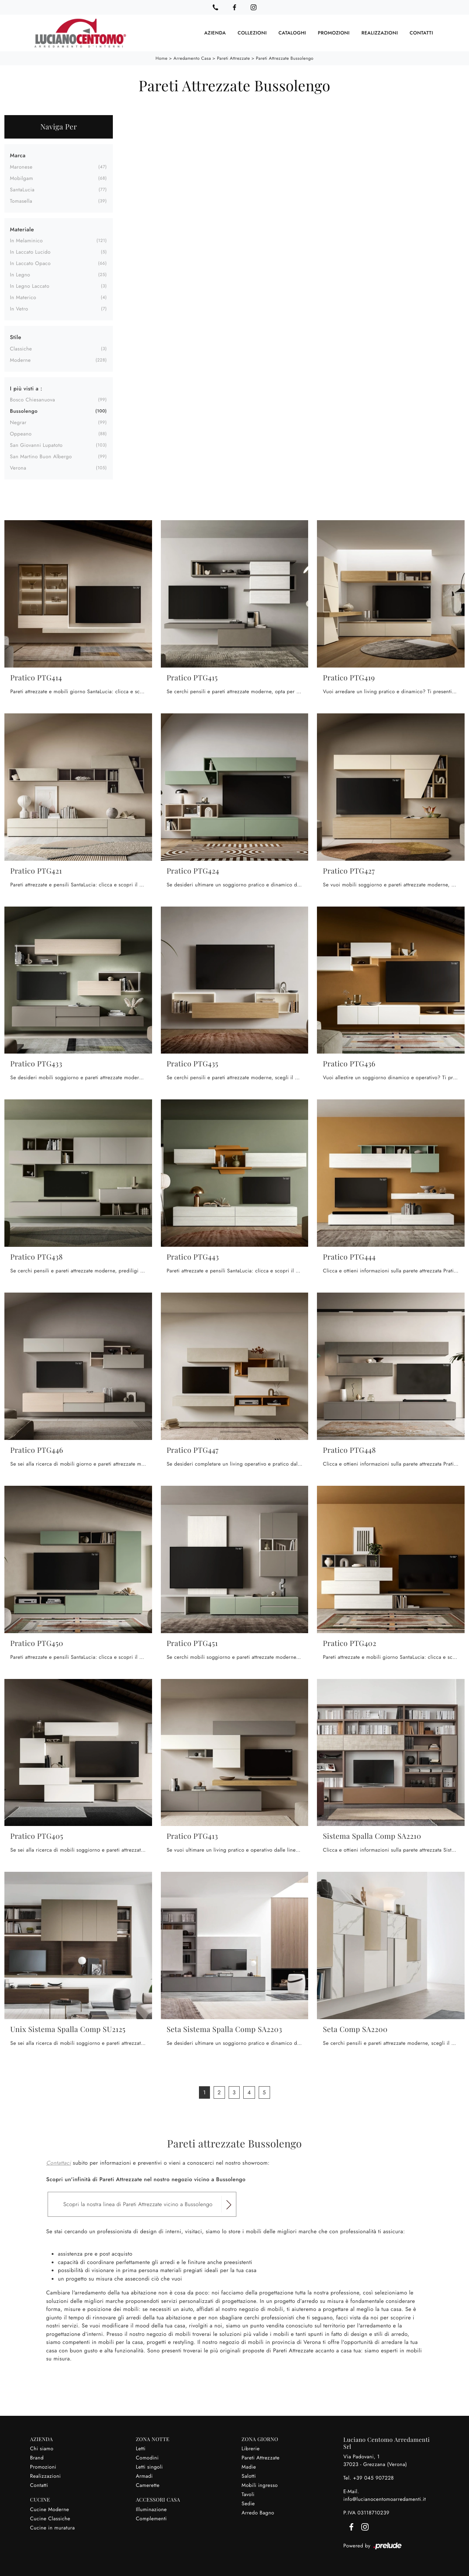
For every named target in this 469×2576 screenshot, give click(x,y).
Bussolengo (24, 411)
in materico (23, 297)
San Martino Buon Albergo (41, 456)
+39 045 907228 (373, 2477)
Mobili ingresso (259, 2484)
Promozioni (334, 32)
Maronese (21, 166)
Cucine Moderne (49, 2509)
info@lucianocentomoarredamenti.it (384, 2498)
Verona (18, 467)
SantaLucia (22, 189)
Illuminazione (151, 2509)
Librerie (250, 2448)
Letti (140, 2448)
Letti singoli (149, 2466)
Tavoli (247, 2494)
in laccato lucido (30, 252)
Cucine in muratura (52, 2527)
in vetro (19, 308)
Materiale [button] (22, 229)
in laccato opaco (30, 263)
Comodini (147, 2457)
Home (161, 58)
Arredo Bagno (257, 2512)
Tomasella (21, 200)
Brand (37, 2457)
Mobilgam (21, 177)
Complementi (151, 2518)
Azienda (215, 32)
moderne (20, 359)
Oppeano (21, 433)
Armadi (144, 2475)
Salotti (248, 2475)
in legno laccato (29, 286)
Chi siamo (41, 2448)
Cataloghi (292, 32)
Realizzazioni (379, 32)
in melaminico (26, 240)
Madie (248, 2466)
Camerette (148, 2484)
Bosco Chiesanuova (32, 399)
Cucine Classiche (50, 2518)
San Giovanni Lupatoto (36, 445)
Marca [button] (18, 155)
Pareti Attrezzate (233, 58)
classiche (21, 348)
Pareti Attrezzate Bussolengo (285, 58)
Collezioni (252, 32)
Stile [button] (15, 337)
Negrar (18, 422)
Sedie (248, 2503)
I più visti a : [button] (26, 388)
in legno (20, 274)
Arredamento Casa (192, 58)
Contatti (421, 32)
